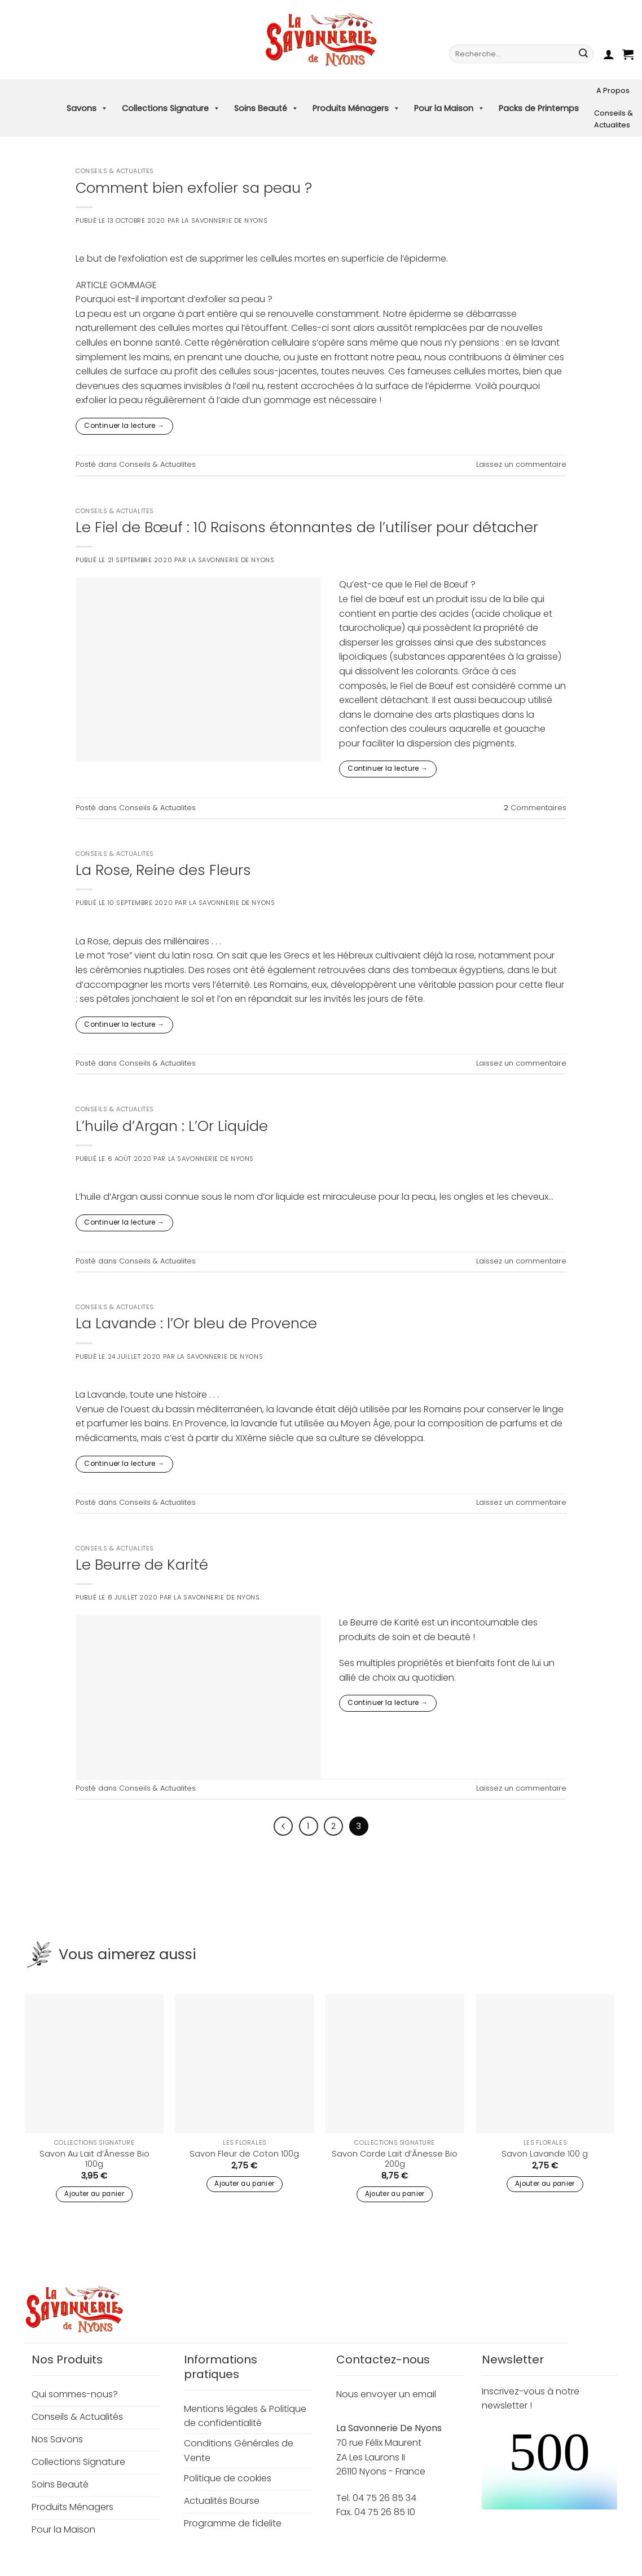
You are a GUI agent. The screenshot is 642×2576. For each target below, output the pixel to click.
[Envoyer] (583, 54)
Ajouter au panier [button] (94, 2193)
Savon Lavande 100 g (545, 2154)
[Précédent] (283, 1826)
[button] (608, 54)
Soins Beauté (266, 108)
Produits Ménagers (356, 108)
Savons (87, 108)
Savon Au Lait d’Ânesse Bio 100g (94, 2159)
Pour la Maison (449, 108)
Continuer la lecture (124, 425)
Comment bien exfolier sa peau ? (194, 188)
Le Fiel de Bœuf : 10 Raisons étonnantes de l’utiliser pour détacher (307, 527)
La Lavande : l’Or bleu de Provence (196, 1323)
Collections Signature (171, 108)
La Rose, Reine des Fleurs (163, 870)
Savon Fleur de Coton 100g (244, 2154)
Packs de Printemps (539, 108)
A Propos (613, 90)
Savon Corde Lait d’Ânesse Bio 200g (395, 2159)
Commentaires (535, 807)
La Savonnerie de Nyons (224, 220)
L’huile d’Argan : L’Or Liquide (172, 1126)
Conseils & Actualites (613, 118)
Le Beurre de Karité (142, 1564)
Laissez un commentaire (521, 464)
